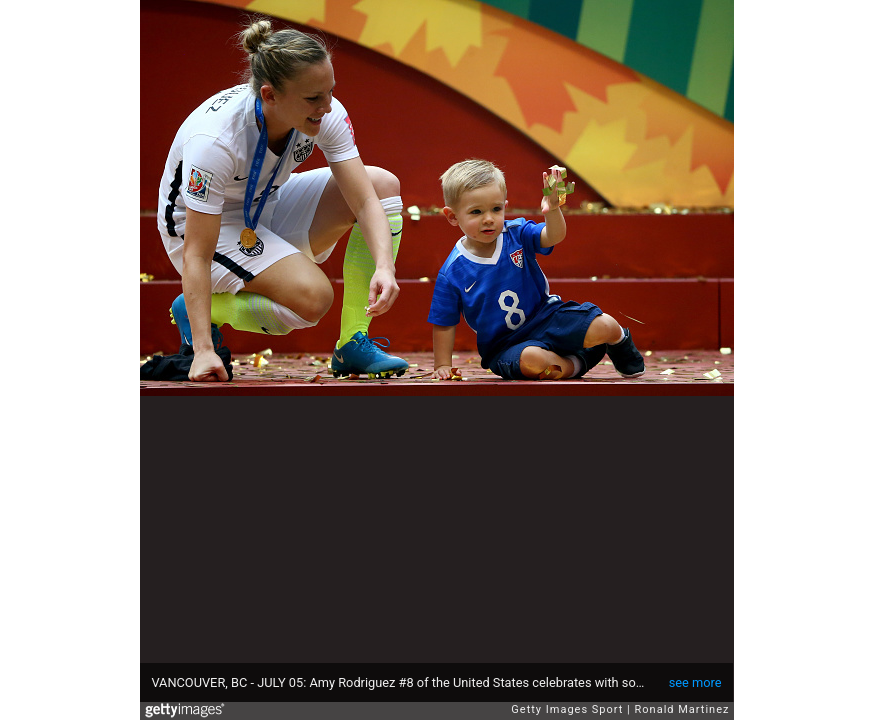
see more (695, 682)
